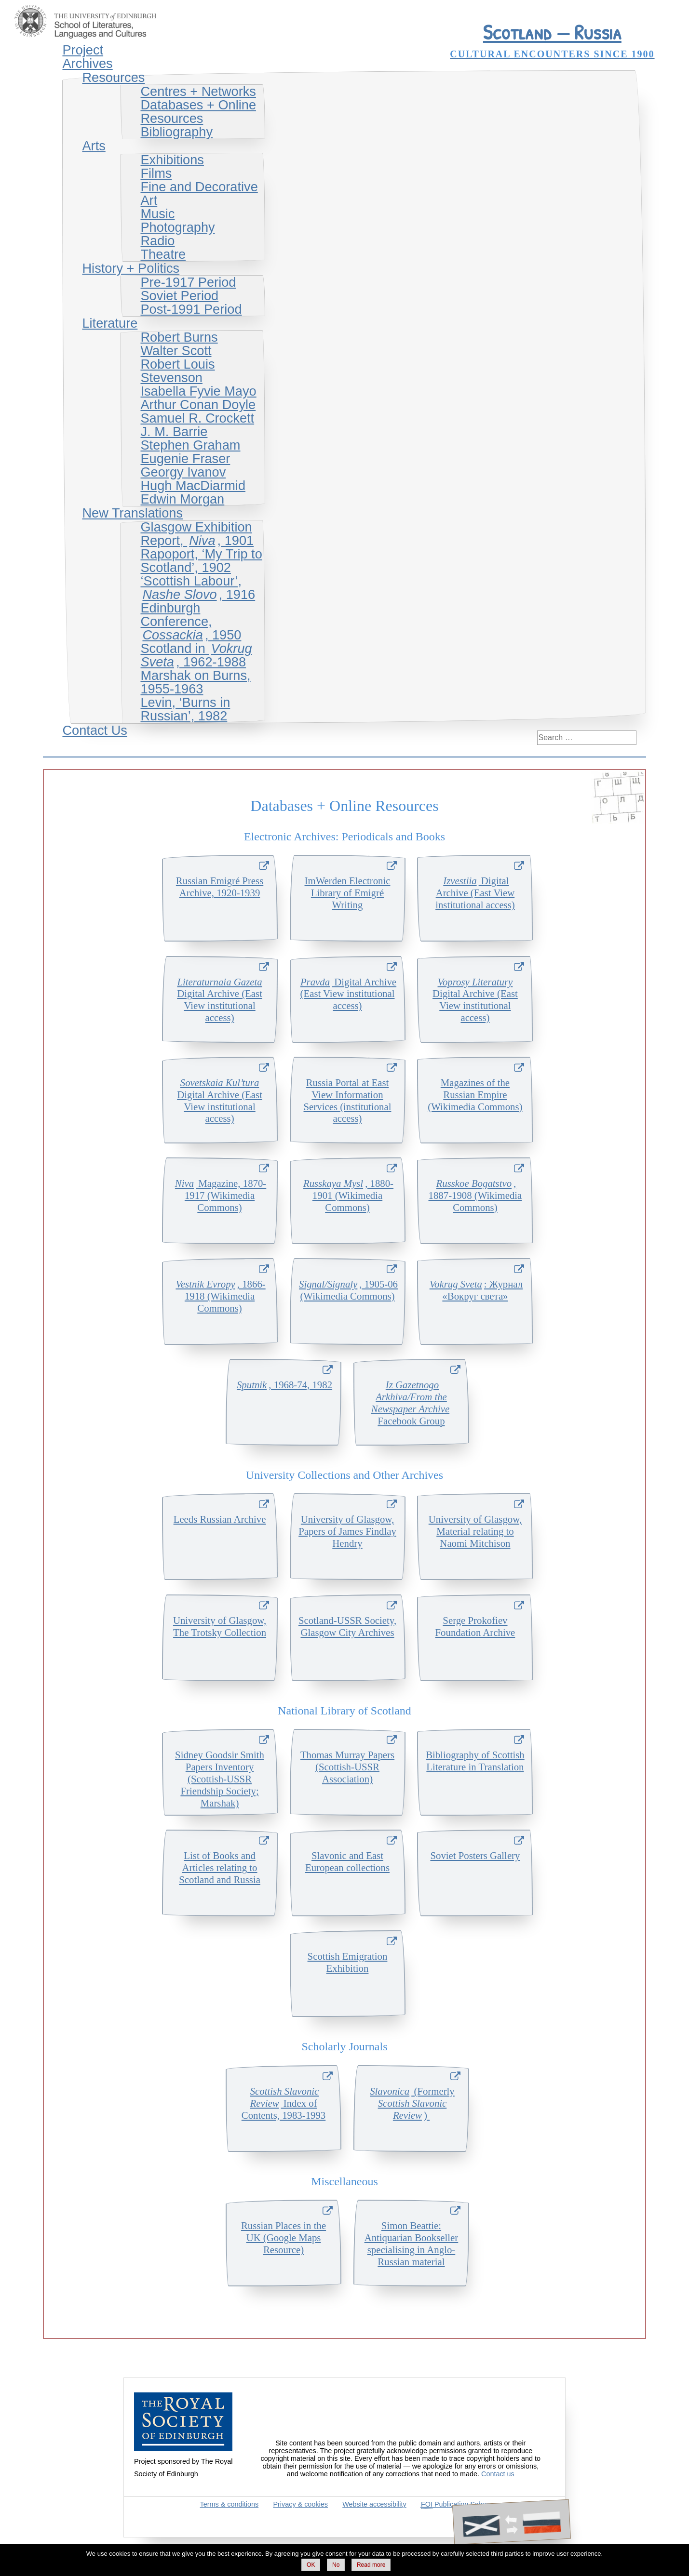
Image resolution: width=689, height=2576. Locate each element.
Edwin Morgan (182, 498)
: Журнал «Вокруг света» (475, 1289)
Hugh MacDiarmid (192, 485)
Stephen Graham (190, 445)
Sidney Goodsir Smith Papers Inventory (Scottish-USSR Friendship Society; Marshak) (219, 1778)
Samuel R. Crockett (197, 418)
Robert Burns (178, 337)
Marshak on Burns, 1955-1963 (195, 682)
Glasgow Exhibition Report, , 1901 (197, 533)
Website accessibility (374, 2504)
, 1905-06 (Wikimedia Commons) (347, 1289)
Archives (87, 63)
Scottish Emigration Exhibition (348, 1962)
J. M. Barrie (173, 431)
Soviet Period (179, 295)
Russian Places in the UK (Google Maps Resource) (283, 2237)
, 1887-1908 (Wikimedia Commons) (475, 1195)
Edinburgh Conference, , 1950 (190, 621)
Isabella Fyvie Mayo (198, 391)
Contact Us (94, 730)
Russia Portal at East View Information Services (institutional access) (348, 1100)
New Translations (132, 512)
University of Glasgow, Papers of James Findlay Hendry (347, 1531)
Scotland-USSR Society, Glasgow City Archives (347, 1626)
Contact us (497, 2474)
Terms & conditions (229, 2504)
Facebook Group (411, 1402)
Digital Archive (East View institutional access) (475, 892)
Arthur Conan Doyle (198, 404)
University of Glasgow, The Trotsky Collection (219, 1626)
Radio (157, 240)
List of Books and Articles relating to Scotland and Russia (219, 1867)
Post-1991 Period (191, 309)
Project (82, 49)
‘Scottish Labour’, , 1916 (197, 587)
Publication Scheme (458, 2504)
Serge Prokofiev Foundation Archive (475, 1626)
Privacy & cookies (300, 2504)
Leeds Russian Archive (220, 1519)
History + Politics (130, 268)
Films (156, 173)
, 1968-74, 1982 (283, 1384)
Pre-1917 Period (188, 282)
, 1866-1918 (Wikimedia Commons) (219, 1296)
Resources (113, 77)
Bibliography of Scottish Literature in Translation (475, 1760)
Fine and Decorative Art (198, 193)
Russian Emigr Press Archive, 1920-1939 (219, 886)
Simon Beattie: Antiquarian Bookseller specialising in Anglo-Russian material (412, 2243)
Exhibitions (171, 159)
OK (311, 2565)
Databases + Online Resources (198, 111)
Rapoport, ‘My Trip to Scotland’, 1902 (201, 560)
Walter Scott (175, 350)
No (335, 2565)
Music (157, 213)
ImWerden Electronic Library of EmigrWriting (348, 892)
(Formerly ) (411, 2103)
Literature (109, 323)
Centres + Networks (198, 91)
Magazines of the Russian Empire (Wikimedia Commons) (475, 1094)
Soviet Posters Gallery (475, 1855)
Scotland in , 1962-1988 (196, 655)
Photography (177, 227)
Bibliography (176, 131)
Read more (371, 2565)
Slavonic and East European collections (347, 1861)
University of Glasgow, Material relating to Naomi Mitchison (475, 1531)
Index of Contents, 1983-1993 (283, 2103)
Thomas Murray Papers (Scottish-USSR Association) (347, 1766)
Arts (93, 145)
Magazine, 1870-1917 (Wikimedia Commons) (219, 1195)
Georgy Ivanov (183, 472)
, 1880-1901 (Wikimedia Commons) (347, 1195)
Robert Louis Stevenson (177, 371)
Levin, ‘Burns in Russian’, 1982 (185, 709)
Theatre (163, 254)
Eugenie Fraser (185, 458)
